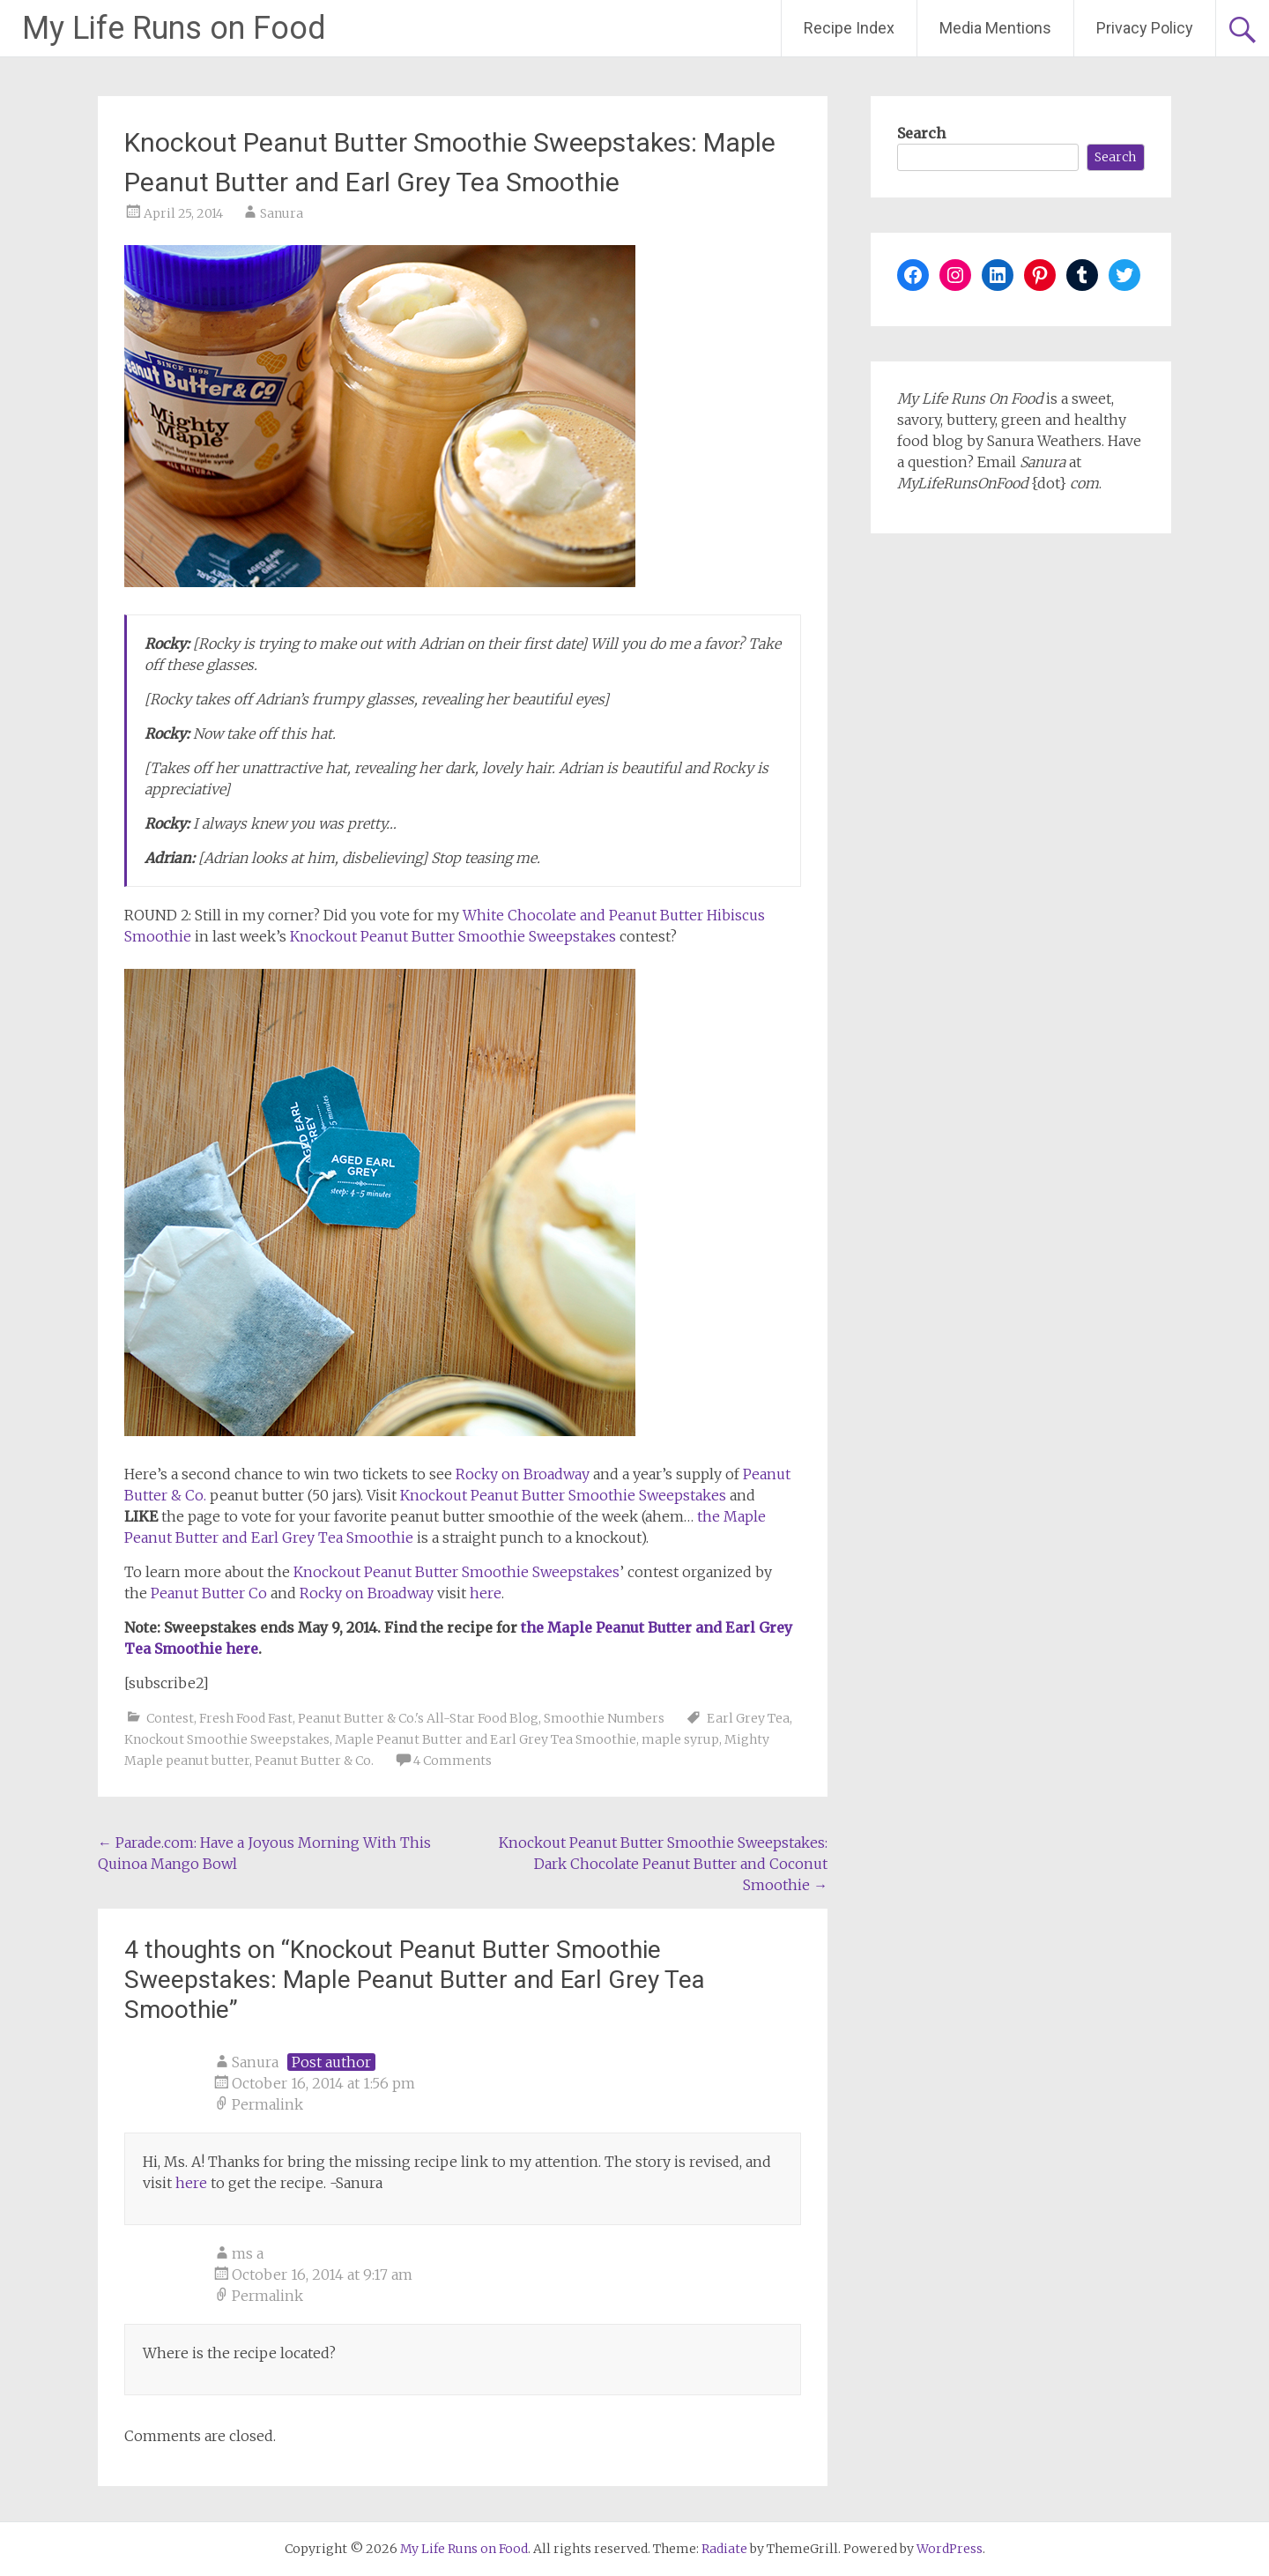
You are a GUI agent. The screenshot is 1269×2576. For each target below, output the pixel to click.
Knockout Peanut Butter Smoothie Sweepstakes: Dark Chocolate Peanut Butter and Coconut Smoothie (663, 1864)
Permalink (267, 2104)
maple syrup (680, 1739)
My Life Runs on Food (174, 28)
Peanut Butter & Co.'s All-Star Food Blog (418, 1718)
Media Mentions (995, 28)
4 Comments (452, 1760)
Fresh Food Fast (246, 1718)
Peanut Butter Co (209, 1593)
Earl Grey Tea (748, 1718)
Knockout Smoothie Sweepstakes (227, 1739)
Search (921, 133)
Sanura (281, 213)
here (485, 1593)
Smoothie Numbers (604, 1718)
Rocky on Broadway (523, 1474)
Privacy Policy (1144, 28)
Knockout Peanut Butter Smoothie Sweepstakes (453, 936)
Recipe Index (849, 28)
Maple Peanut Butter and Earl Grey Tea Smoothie (485, 1739)
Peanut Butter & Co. (314, 1760)
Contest (170, 1718)
